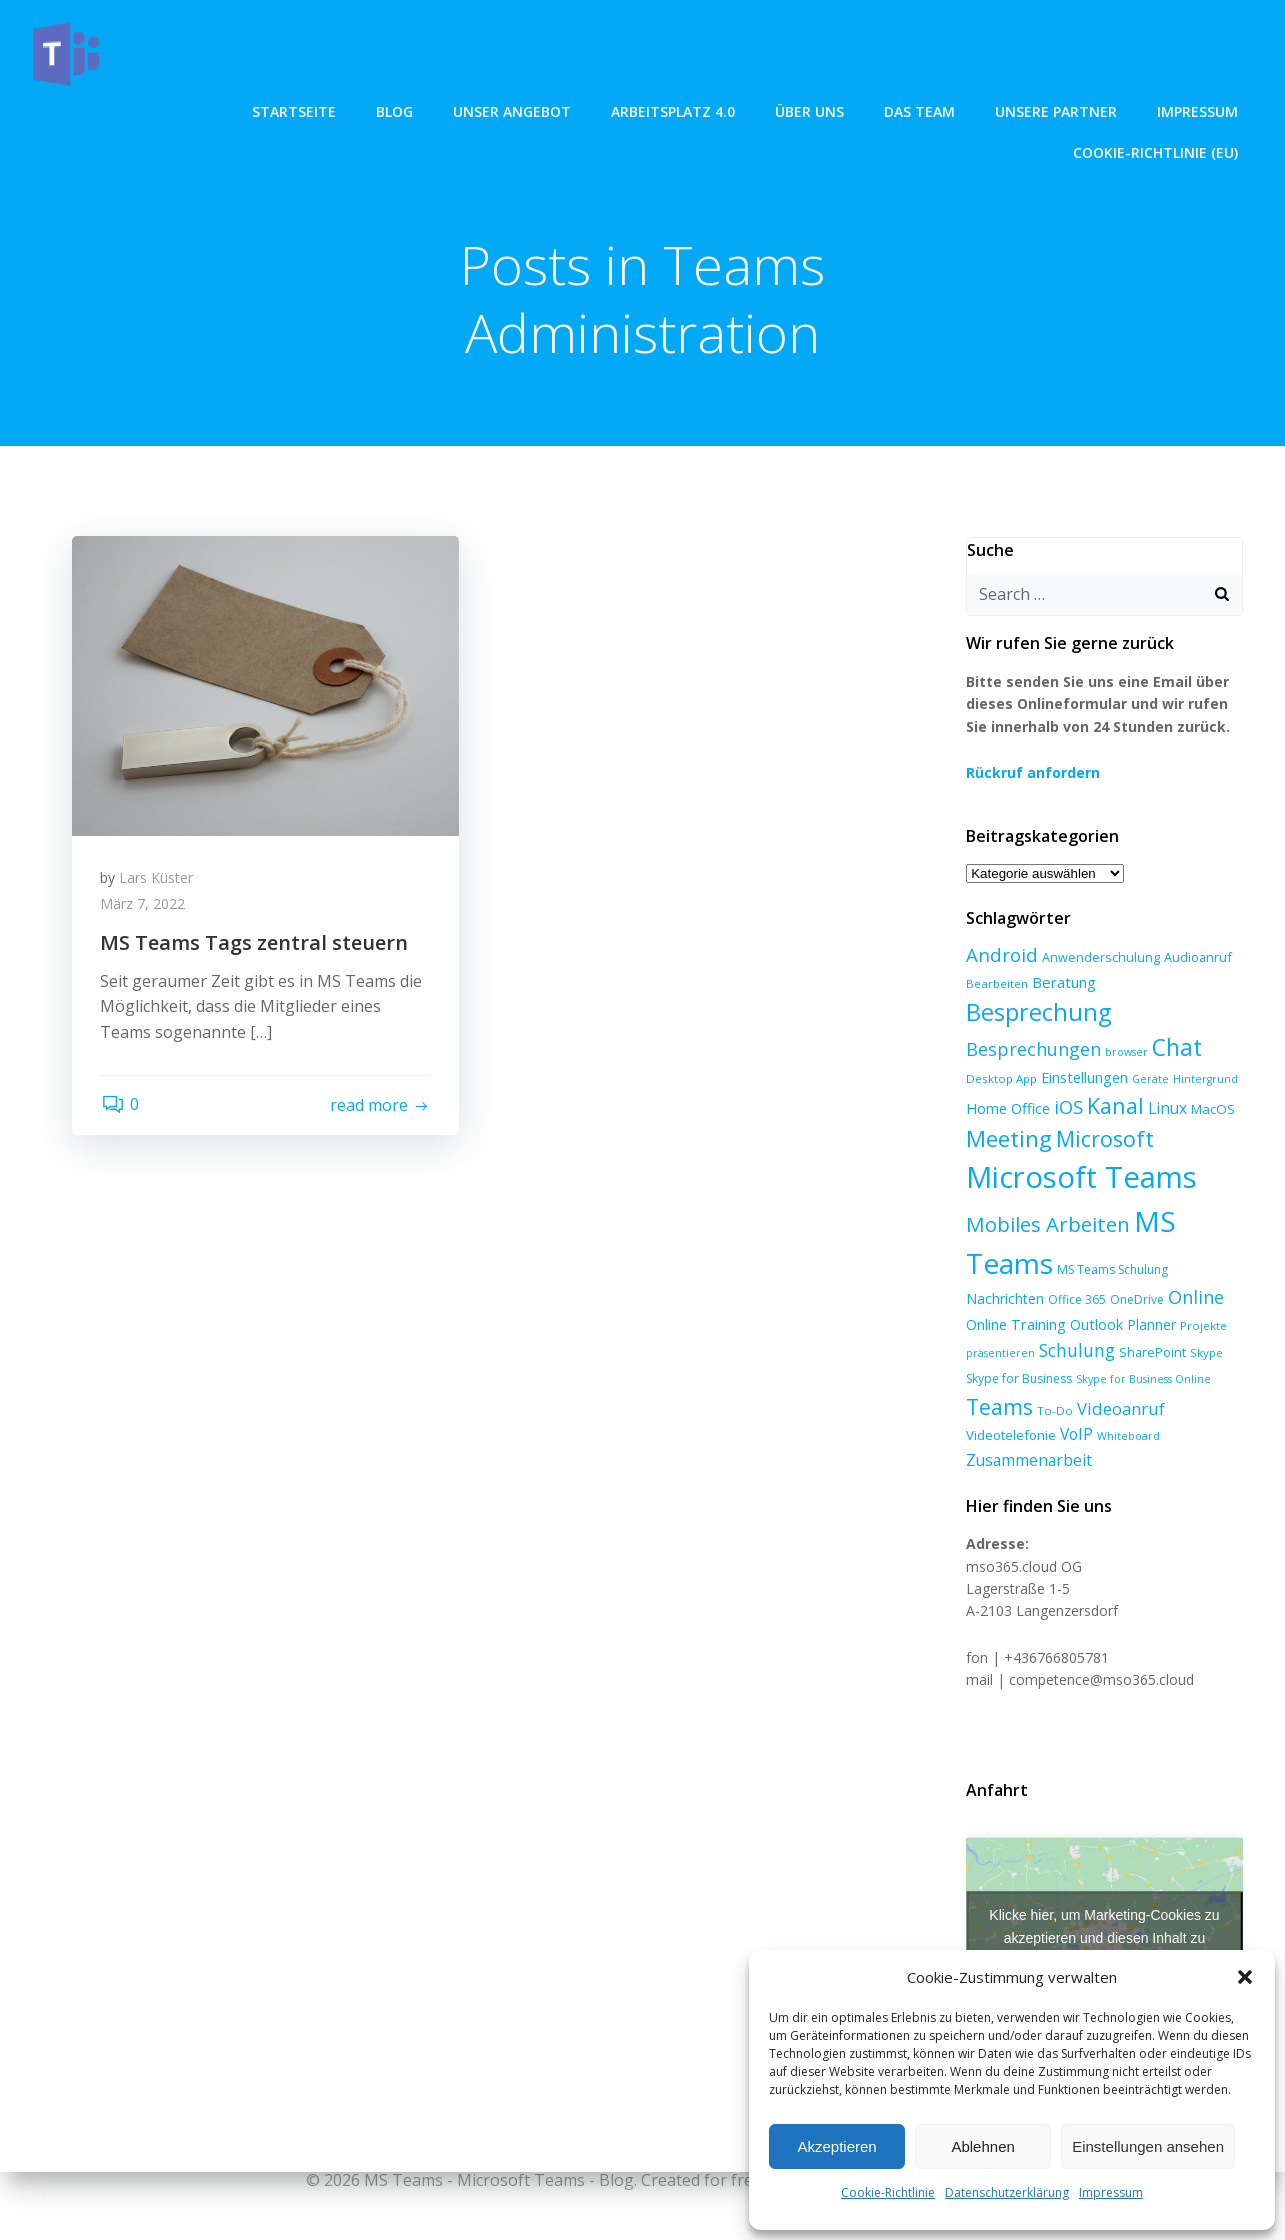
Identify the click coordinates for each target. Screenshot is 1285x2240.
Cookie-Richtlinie (888, 2192)
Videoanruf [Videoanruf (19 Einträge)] (1121, 1408)
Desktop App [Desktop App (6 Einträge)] (1001, 1078)
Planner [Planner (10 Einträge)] (1151, 1324)
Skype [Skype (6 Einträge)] (1206, 1353)
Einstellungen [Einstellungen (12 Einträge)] (1084, 1077)
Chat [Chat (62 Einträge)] (1177, 1047)
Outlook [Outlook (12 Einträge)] (1096, 1324)
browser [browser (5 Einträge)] (1126, 1052)
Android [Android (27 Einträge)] (1002, 955)
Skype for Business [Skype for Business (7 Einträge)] (1019, 1378)
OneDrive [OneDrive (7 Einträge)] (1137, 1300)
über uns (604, 110)
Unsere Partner (851, 110)
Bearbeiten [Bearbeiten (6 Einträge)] (997, 983)
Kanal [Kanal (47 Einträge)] (1115, 1106)
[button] (1245, 1977)
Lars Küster (158, 879)
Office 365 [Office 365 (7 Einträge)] (1077, 1300)
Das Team (714, 110)
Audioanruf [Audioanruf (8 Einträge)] (1198, 958)
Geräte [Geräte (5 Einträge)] (1150, 1079)
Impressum (1111, 2192)
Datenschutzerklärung (1007, 2192)
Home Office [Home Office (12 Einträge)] (1008, 1109)
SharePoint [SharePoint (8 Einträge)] (1152, 1353)
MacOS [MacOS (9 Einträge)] (1213, 1110)
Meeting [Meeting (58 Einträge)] (1009, 1139)
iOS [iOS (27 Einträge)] (1068, 1107)
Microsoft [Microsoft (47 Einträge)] (1105, 1139)
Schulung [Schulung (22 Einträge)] (1077, 1351)
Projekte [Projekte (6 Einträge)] (1203, 1325)
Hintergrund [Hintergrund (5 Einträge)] (1205, 1079)
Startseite (89, 110)
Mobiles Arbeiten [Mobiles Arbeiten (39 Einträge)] (1048, 1225)
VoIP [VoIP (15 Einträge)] (1076, 1435)
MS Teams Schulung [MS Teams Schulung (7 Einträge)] (1112, 1270)
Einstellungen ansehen (1148, 2146)
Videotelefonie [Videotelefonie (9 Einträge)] (1011, 1436)
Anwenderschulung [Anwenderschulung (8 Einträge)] (1101, 958)
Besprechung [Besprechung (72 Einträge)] (1038, 1013)
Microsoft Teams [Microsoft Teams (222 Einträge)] (1081, 1178)
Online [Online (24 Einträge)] (1196, 1298)
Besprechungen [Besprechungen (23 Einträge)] (1033, 1049)
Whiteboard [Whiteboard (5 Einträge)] (1128, 1437)
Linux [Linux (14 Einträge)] (1167, 1109)
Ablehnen (982, 2146)
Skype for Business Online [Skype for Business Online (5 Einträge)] (1143, 1379)
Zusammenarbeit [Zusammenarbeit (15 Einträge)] (1029, 1460)
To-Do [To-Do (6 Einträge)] (1055, 1410)
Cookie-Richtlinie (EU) (1155, 110)
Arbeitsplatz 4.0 (468, 110)
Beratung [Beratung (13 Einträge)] (1064, 982)
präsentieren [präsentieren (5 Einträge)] (1000, 1354)
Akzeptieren (836, 2146)
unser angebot (307, 110)
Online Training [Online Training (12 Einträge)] (1016, 1324)
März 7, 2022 (144, 905)
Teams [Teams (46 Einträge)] (999, 1406)
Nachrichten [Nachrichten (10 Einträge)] (1005, 1299)
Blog (189, 110)
